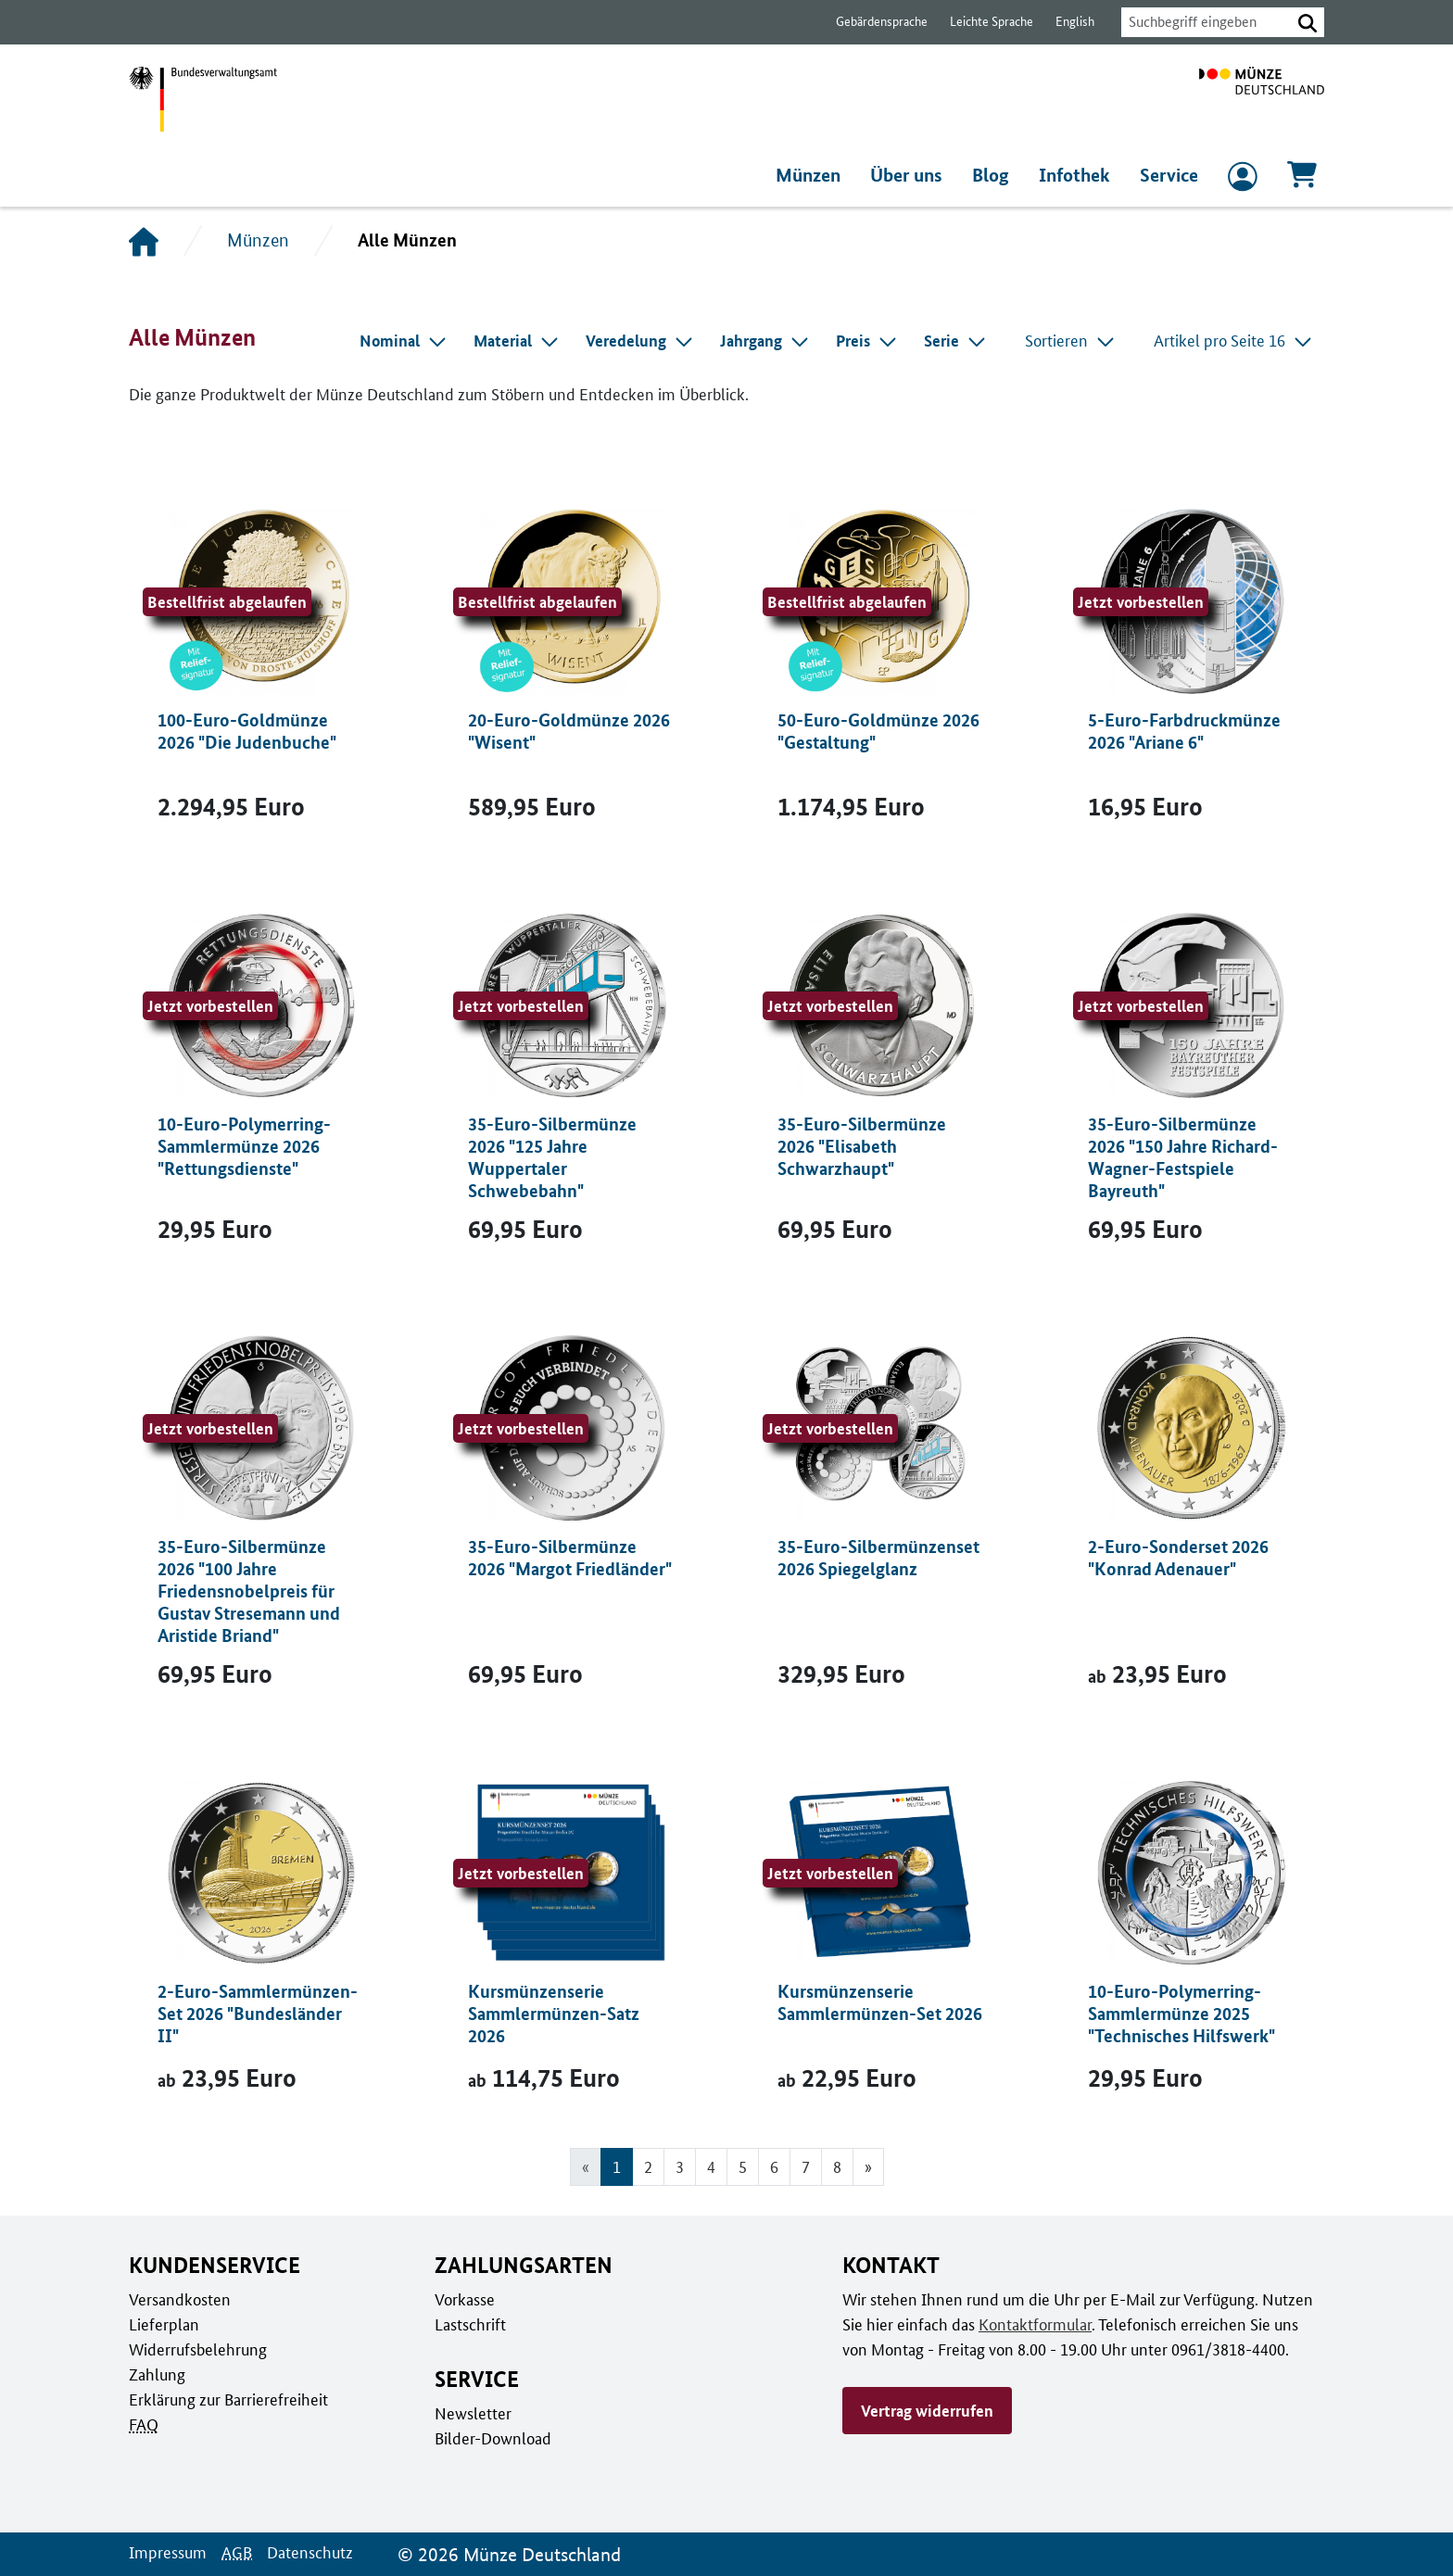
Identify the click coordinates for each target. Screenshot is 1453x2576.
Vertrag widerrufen (926, 2410)
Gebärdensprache (872, 22)
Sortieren (1073, 340)
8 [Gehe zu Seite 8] (837, 2166)
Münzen (812, 175)
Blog (995, 175)
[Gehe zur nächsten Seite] (869, 2167)
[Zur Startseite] (1261, 99)
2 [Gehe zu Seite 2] (647, 2166)
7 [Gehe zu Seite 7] (806, 2166)
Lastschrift (469, 2324)
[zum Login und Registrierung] (1242, 181)
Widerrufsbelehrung (197, 2349)
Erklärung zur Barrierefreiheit (227, 2399)
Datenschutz (305, 2552)
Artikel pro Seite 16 (1234, 340)
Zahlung (156, 2374)
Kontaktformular (1031, 2324)
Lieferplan (162, 2324)
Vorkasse (465, 2299)
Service (1169, 175)
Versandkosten (178, 2299)
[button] (1307, 22)
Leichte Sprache (982, 22)
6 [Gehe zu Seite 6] (774, 2166)
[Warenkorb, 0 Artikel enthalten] (1302, 180)
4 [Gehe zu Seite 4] (710, 2166)
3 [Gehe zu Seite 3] (679, 2166)
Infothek (1076, 175)
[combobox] (1201, 22)
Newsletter (472, 2413)
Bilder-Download (491, 2438)
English (1064, 22)
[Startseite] (143, 241)
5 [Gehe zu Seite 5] (743, 2166)
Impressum (166, 2552)
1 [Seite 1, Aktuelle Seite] (616, 2166)
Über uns (911, 175)
